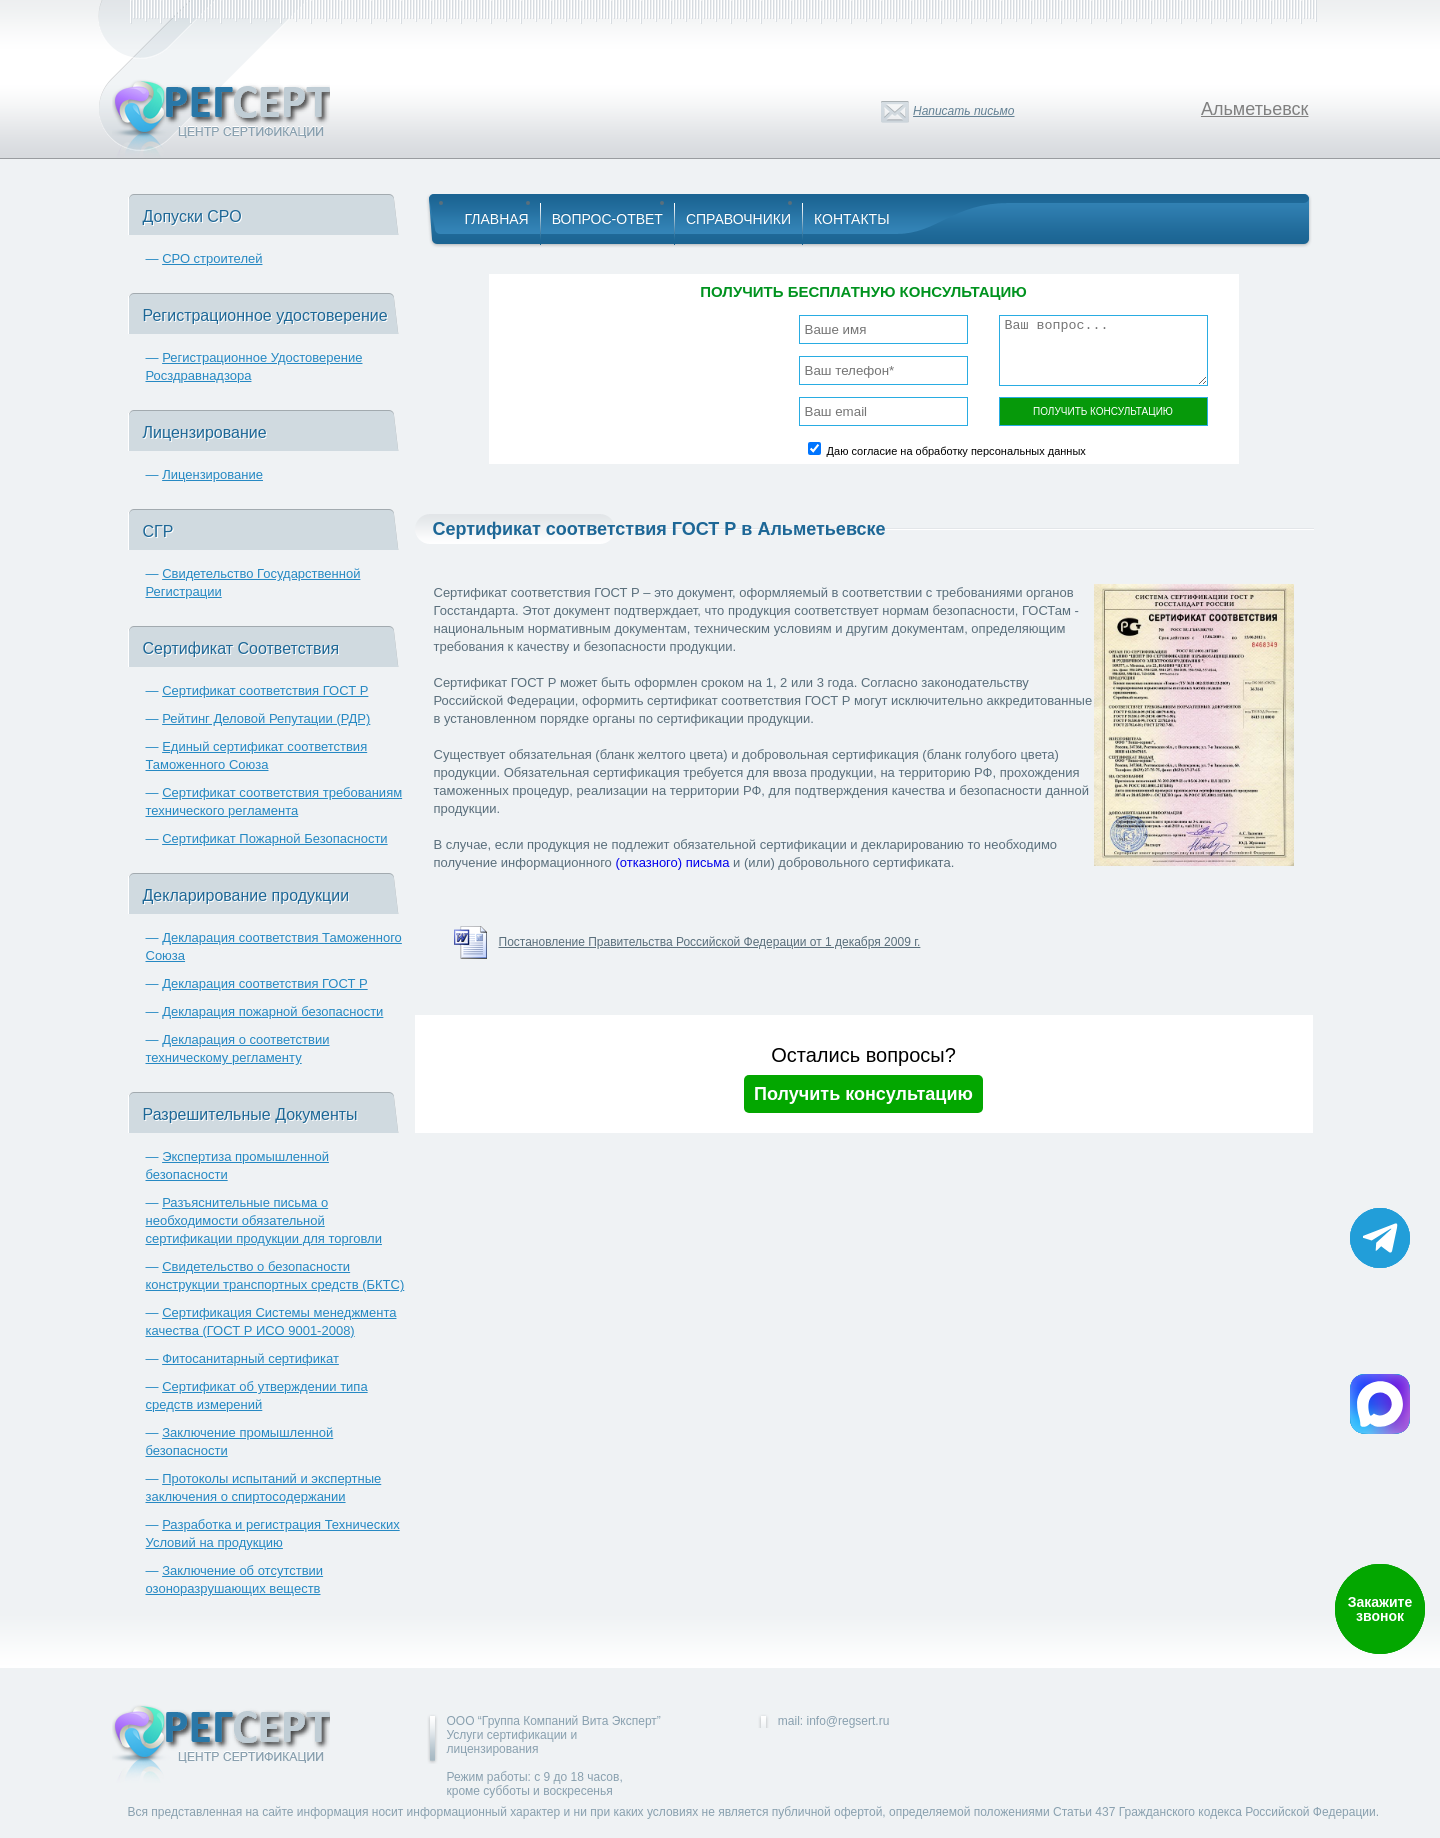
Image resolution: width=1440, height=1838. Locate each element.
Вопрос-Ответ (607, 219)
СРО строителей (212, 258)
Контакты (852, 219)
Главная (497, 219)
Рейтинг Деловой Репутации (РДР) (266, 718)
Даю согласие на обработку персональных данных (956, 451)
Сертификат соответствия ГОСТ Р (265, 690)
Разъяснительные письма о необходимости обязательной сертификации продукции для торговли (264, 1220)
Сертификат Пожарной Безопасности (275, 838)
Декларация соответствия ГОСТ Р (265, 983)
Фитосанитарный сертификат (250, 1358)
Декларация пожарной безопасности (272, 1011)
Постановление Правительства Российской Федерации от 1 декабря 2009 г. (710, 942)
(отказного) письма (672, 862)
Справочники (738, 219)
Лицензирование (212, 474)
